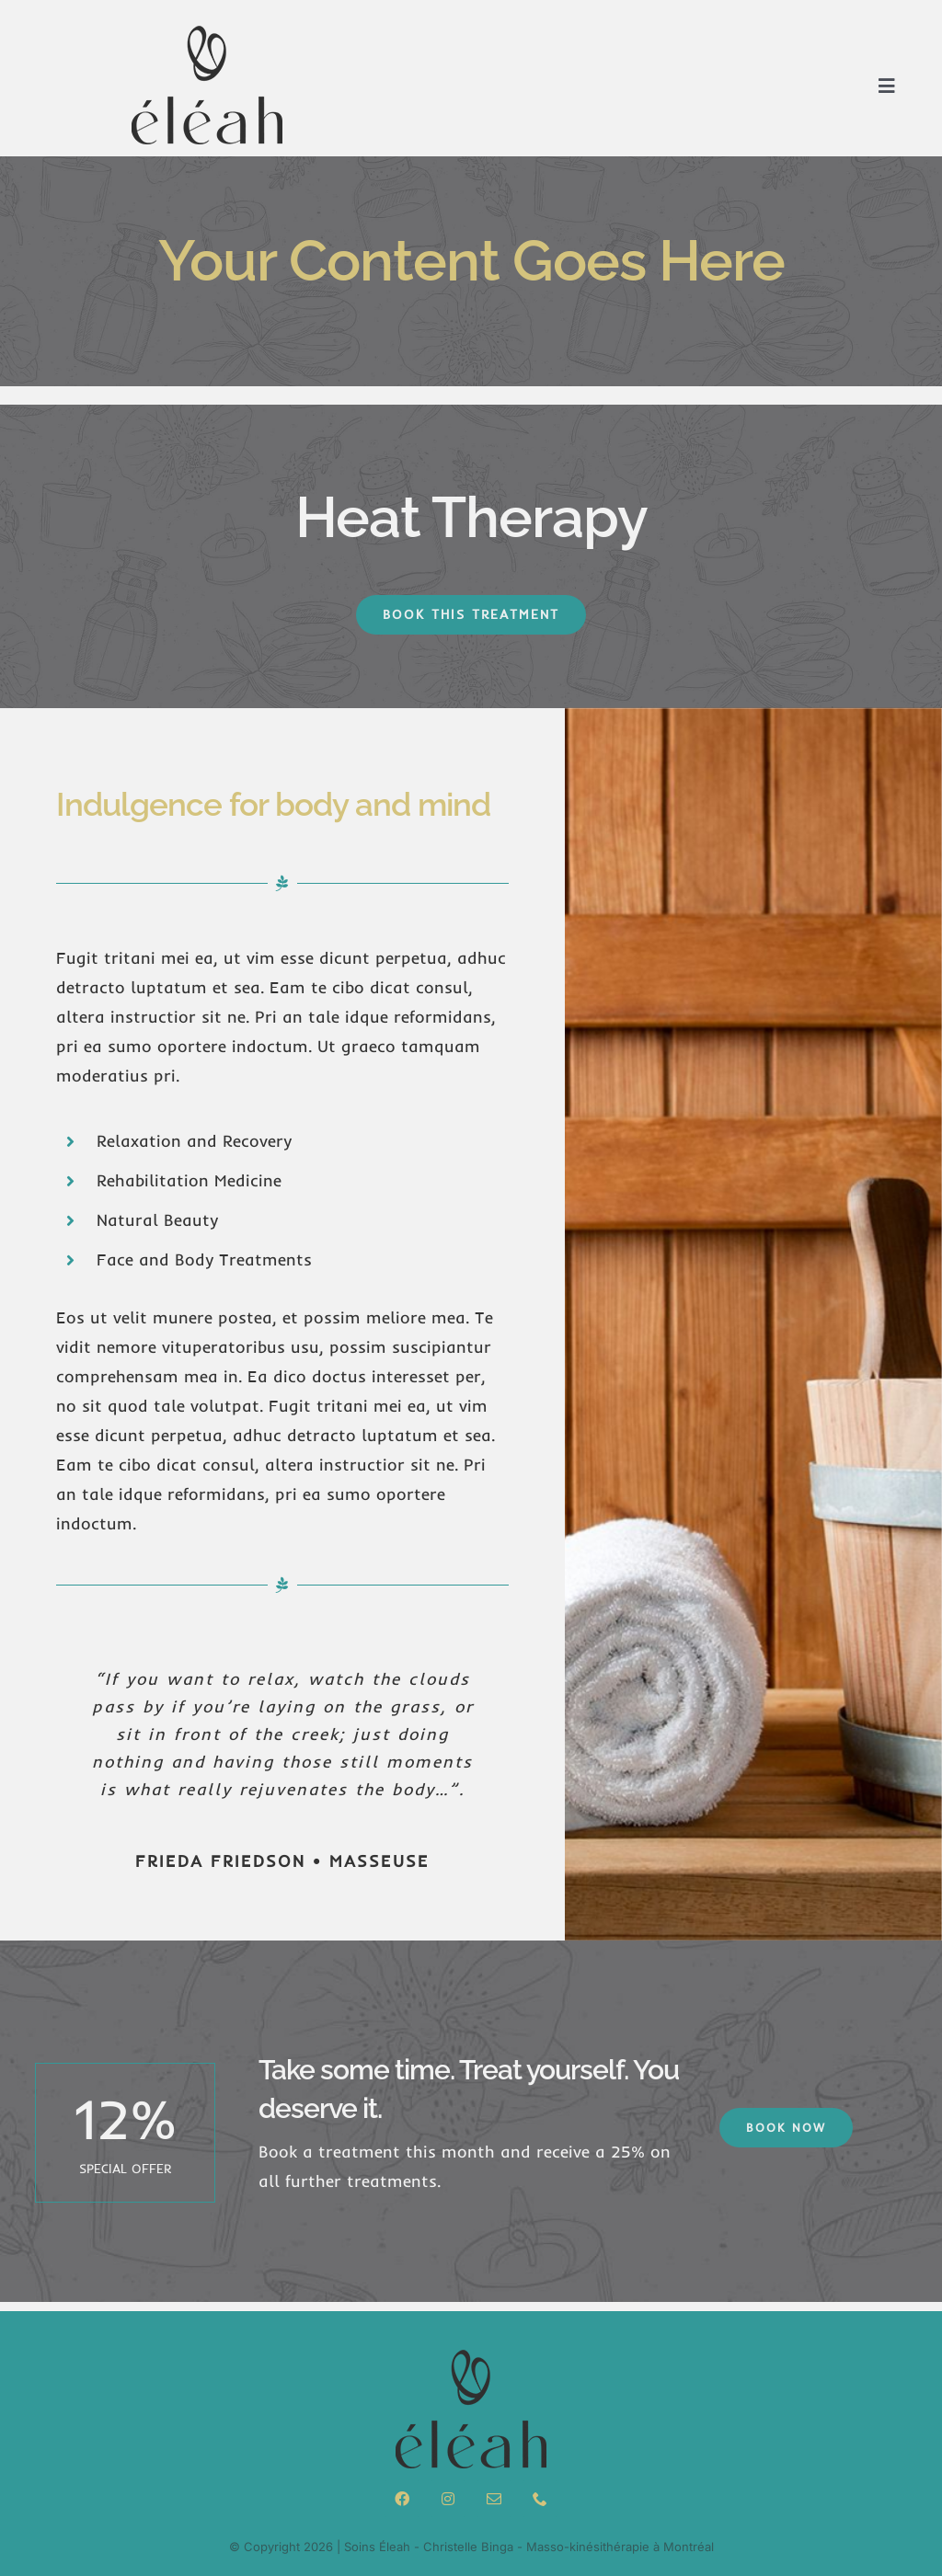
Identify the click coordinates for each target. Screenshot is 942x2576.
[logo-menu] (207, 30)
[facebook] (402, 2498)
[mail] (494, 2498)
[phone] (540, 2498)
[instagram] (448, 2498)
